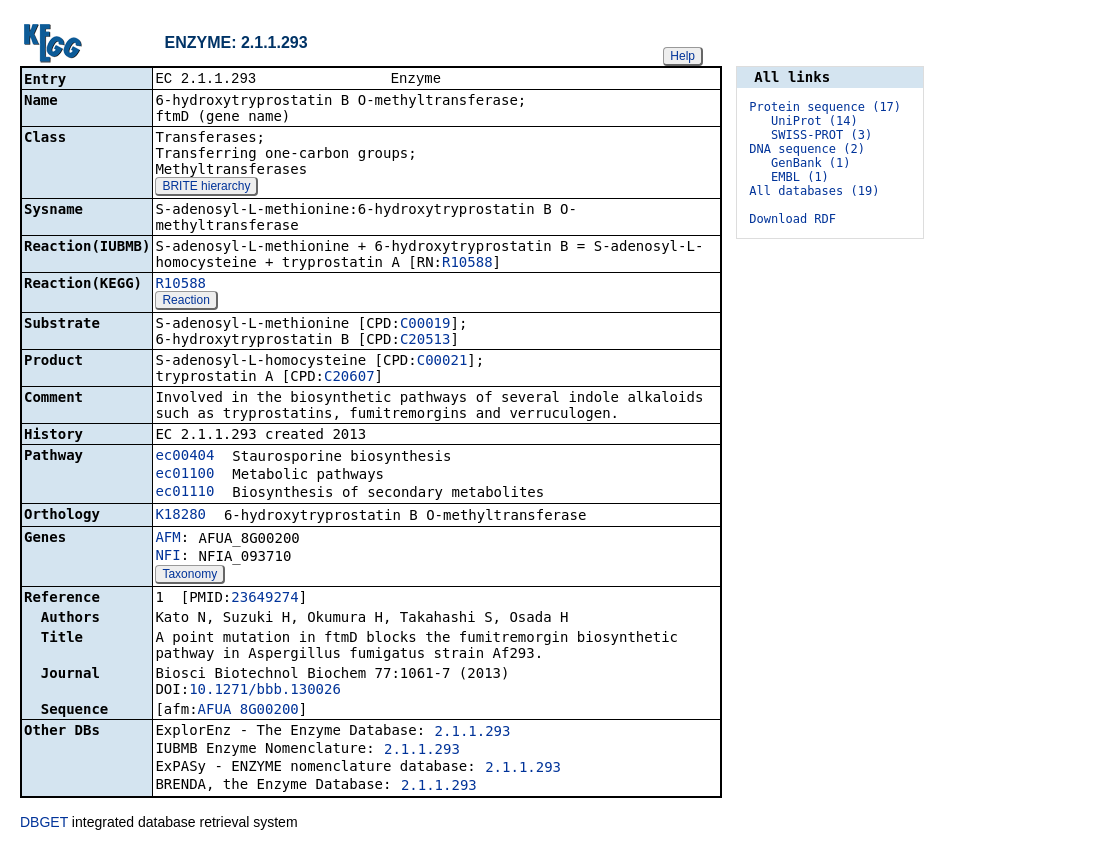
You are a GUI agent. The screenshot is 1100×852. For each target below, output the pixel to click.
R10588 (467, 264)
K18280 (180, 516)
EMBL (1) (800, 177)
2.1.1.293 (473, 733)
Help (682, 56)
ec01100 (184, 475)
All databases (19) (814, 191)
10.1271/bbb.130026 (265, 691)
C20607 (349, 378)
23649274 (264, 599)
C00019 (425, 325)
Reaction (185, 302)
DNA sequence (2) (807, 149)
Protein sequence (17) (825, 107)
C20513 (425, 341)
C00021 (442, 362)
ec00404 (184, 457)
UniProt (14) (814, 121)
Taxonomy (189, 576)
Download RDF (792, 219)
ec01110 (184, 493)
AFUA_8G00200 (248, 711)
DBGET (44, 824)
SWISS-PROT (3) (821, 135)
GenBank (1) (810, 163)
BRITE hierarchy (206, 188)
